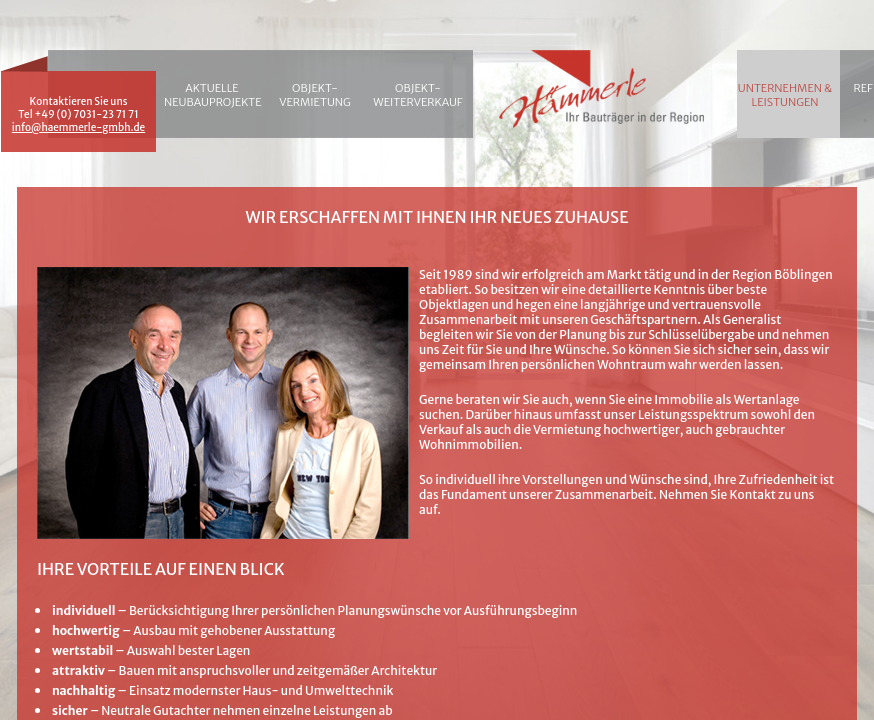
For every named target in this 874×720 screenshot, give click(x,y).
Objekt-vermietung (315, 95)
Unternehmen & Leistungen (785, 95)
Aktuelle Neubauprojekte (212, 95)
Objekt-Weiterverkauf (417, 95)
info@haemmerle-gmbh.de (78, 127)
